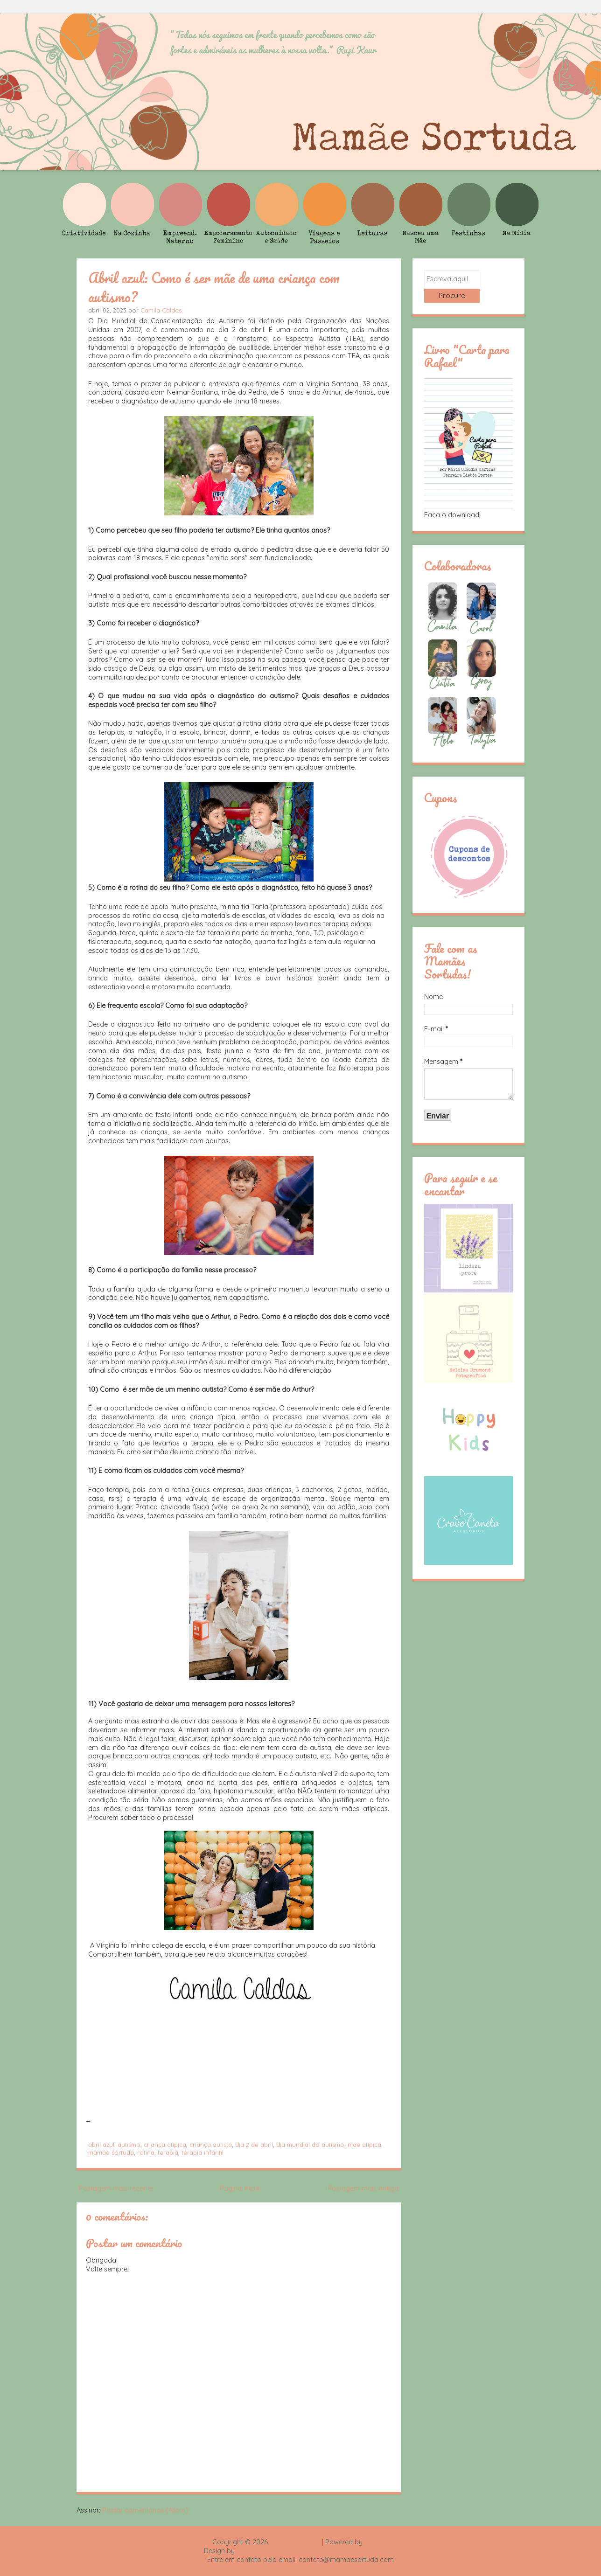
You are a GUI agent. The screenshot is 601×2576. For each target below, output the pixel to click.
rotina (145, 2152)
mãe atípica (364, 2144)
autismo (129, 2144)
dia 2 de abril (254, 2144)
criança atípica (165, 2144)
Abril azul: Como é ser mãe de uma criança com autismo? (213, 287)
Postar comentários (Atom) (145, 2510)
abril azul (101, 2144)
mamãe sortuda (111, 2152)
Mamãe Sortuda (295, 2542)
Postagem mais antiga (363, 2188)
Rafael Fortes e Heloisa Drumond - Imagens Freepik (317, 2551)
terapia (168, 2152)
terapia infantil (203, 2152)
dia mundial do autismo (310, 2144)
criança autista (210, 2144)
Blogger (376, 2542)
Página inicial (240, 2188)
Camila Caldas (161, 310)
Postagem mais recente (116, 2188)
